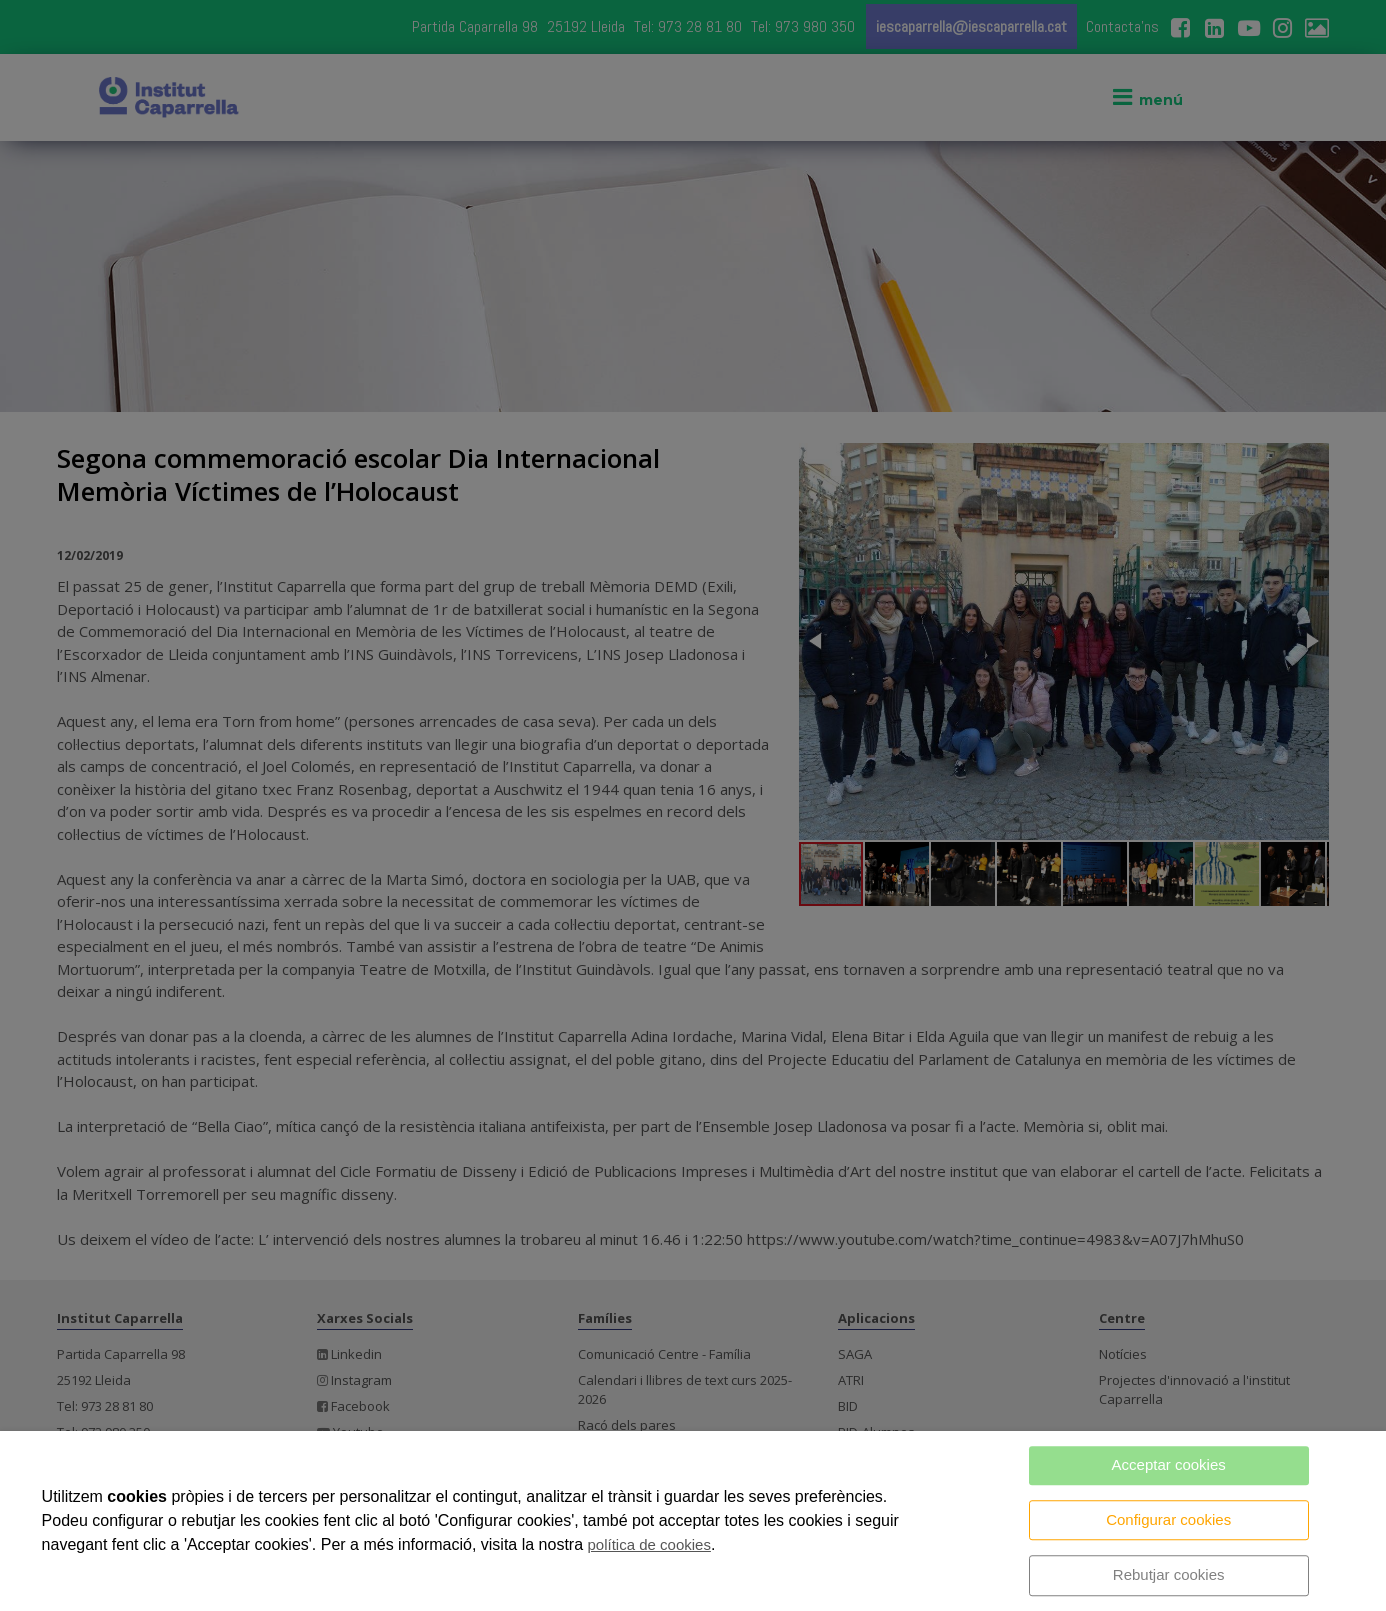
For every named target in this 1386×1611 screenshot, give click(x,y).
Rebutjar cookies (1169, 1574)
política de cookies (649, 1544)
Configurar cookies (1168, 1519)
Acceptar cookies (1169, 1464)
